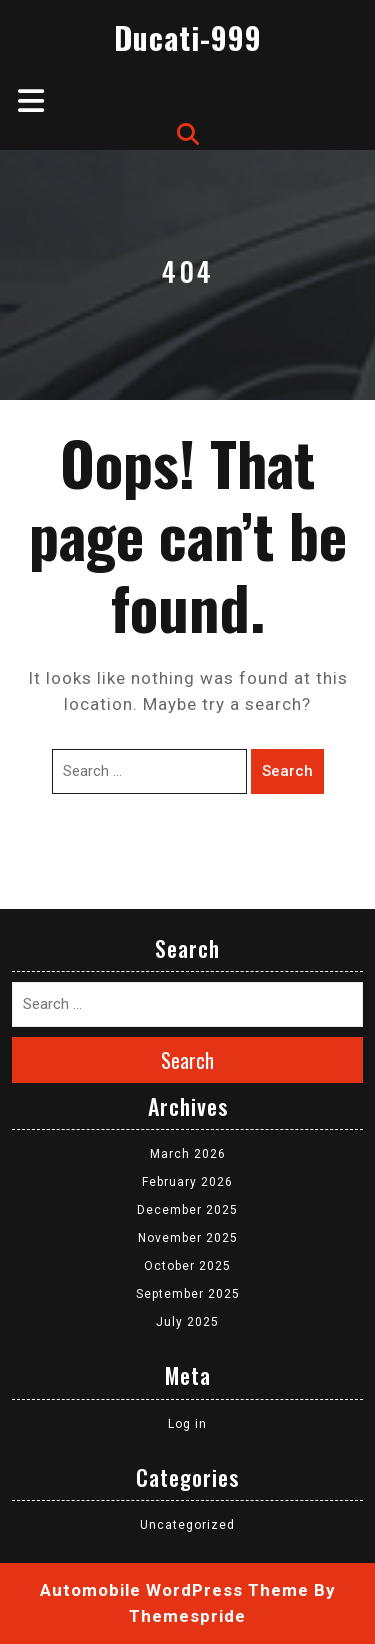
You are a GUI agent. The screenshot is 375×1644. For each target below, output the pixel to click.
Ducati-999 (188, 37)
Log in (187, 1424)
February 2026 (187, 1182)
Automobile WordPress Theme (174, 1590)
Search (287, 771)
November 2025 (188, 1238)
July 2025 (187, 1322)
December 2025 (187, 1210)
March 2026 (188, 1154)
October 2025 (187, 1266)
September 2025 (188, 1294)
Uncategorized (187, 1525)
